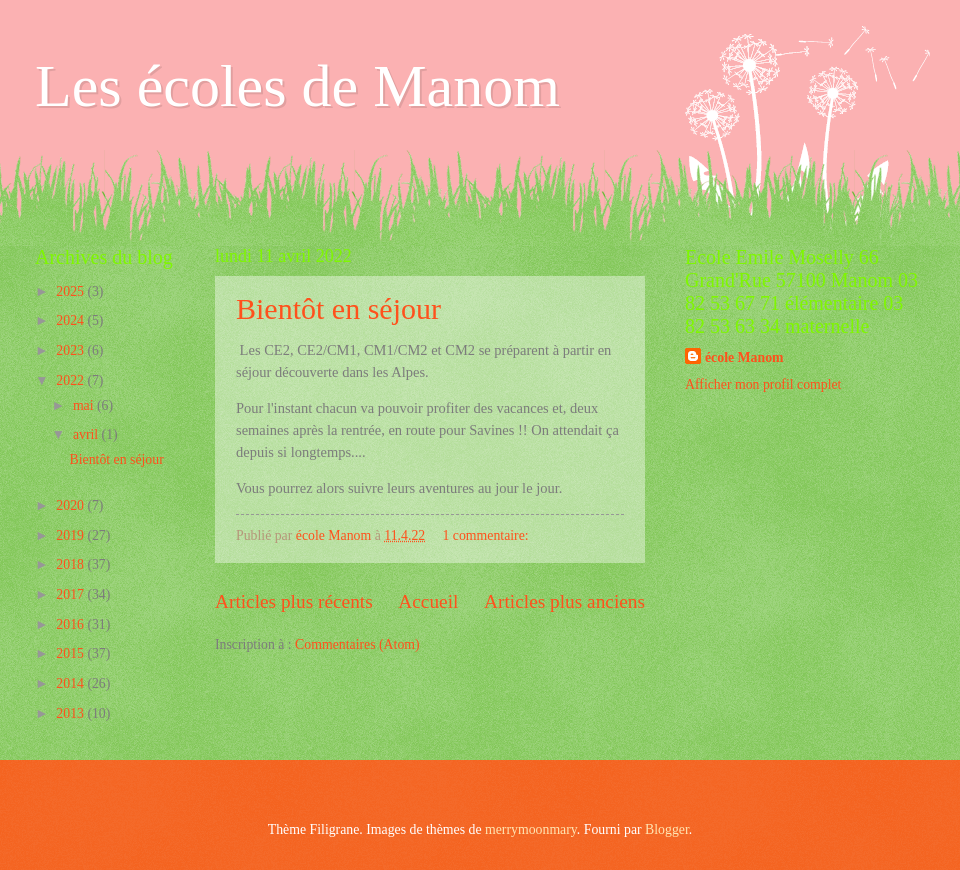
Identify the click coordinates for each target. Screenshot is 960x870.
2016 (71, 624)
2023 (71, 350)
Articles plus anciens (564, 601)
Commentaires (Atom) (357, 644)
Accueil (428, 601)
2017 (71, 594)
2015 (71, 653)
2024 (71, 320)
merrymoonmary (531, 829)
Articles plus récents (294, 601)
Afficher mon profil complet (763, 384)
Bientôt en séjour (338, 308)
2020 (71, 505)
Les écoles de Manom (297, 86)
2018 (71, 564)
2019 (71, 535)
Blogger (667, 829)
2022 (71, 380)
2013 (71, 713)
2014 (71, 683)
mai (85, 405)
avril (87, 434)
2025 (71, 291)
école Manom (744, 357)
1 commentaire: (487, 535)
